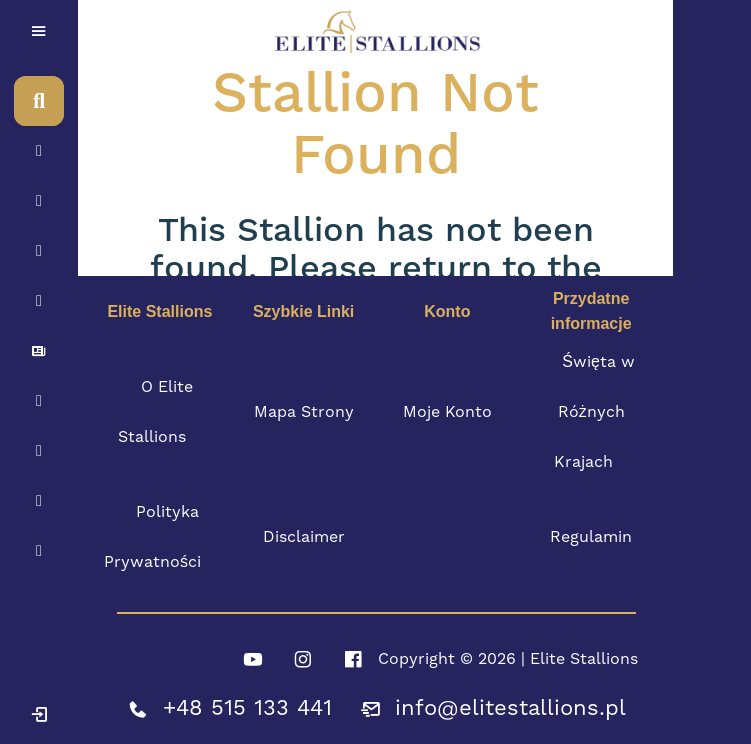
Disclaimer (304, 537)
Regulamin (591, 537)
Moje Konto (447, 412)
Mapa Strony (304, 412)
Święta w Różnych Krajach (594, 412)
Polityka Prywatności (152, 537)
